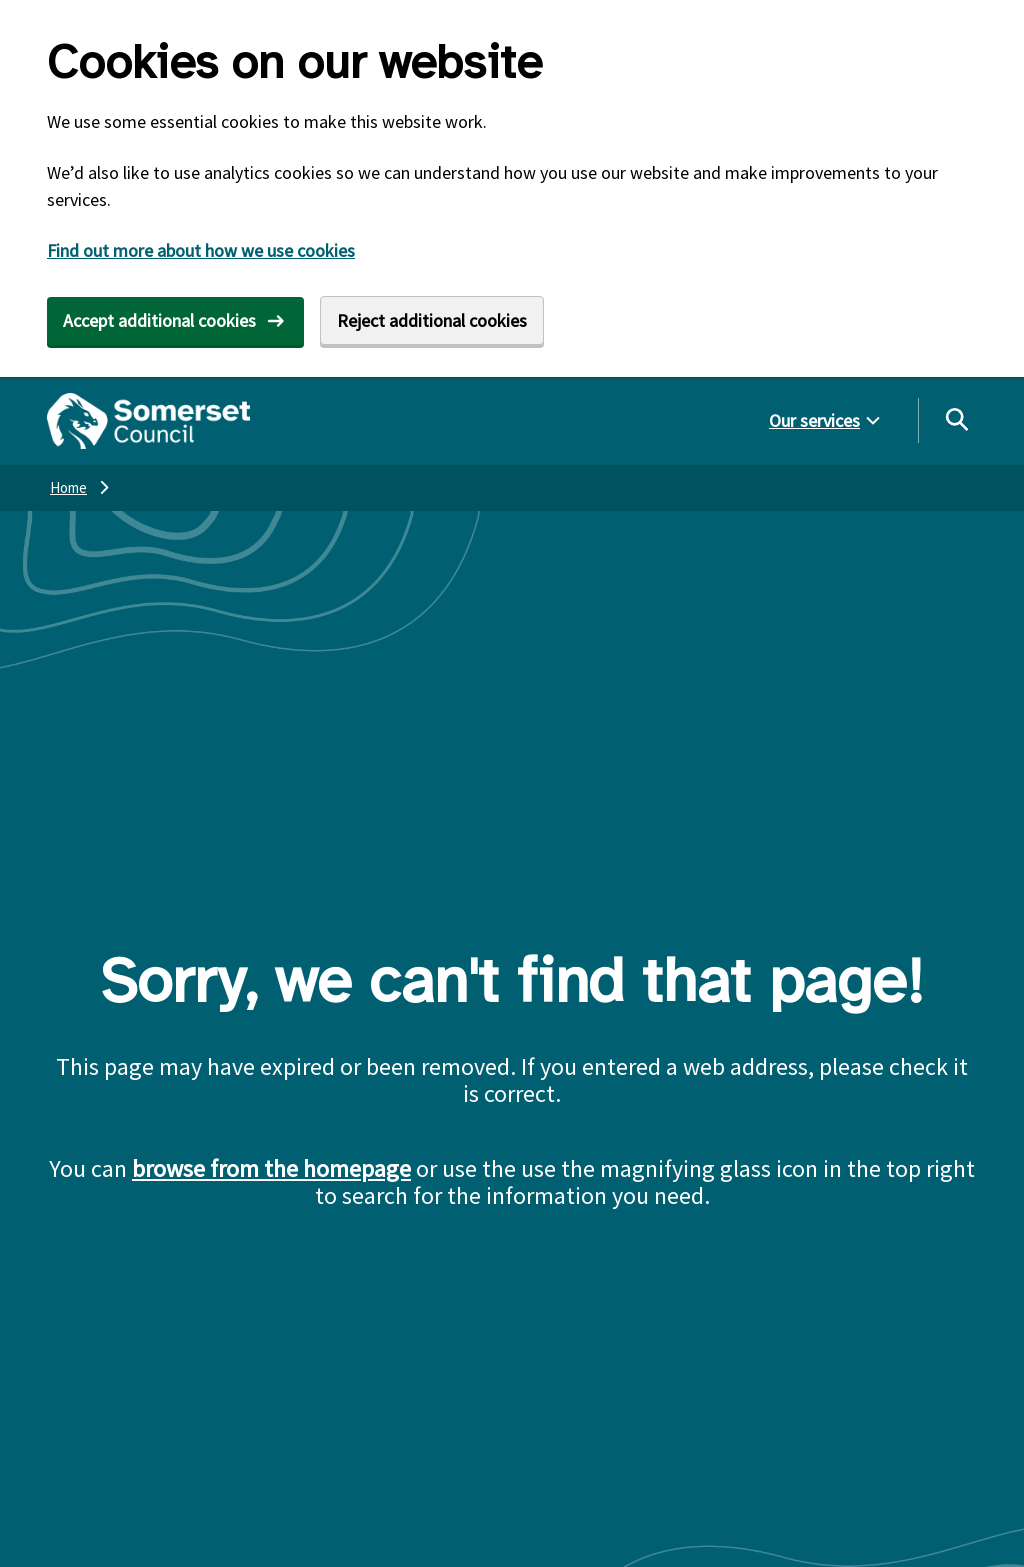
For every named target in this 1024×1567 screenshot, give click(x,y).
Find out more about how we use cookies (201, 250)
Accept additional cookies (159, 320)
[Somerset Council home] (148, 421)
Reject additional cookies (432, 320)
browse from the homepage (271, 1168)
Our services (814, 420)
